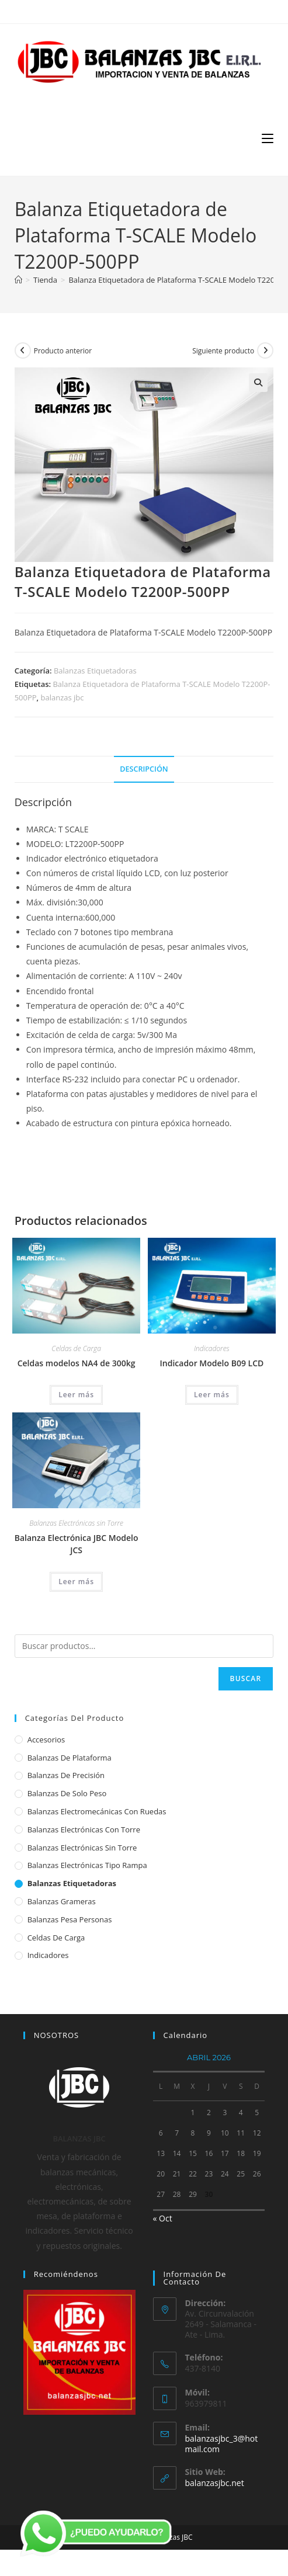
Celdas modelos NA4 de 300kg (77, 1363)
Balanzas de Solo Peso (67, 1793)
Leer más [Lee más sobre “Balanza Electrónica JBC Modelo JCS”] (76, 1581)
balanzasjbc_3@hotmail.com (221, 2444)
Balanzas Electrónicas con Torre (83, 1829)
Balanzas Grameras (61, 1901)
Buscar (246, 1678)
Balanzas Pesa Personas (69, 1919)
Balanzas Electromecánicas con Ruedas (96, 1811)
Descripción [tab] (144, 769)
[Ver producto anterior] (23, 350)
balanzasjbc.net (214, 2482)
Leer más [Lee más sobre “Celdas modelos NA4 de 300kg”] (76, 1395)
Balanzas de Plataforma (69, 1757)
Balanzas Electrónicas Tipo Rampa (87, 1865)
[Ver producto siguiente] (265, 350)
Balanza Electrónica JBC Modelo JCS (76, 1544)
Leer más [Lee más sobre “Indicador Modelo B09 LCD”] (212, 1395)
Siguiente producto (223, 351)
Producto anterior (63, 351)
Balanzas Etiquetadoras (95, 670)
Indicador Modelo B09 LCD (212, 1363)
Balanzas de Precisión (66, 1775)
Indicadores (212, 1348)
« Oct (162, 2218)
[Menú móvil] (267, 137)
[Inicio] (18, 280)
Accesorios (46, 1739)
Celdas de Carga (76, 1348)
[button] (258, 382)
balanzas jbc (62, 697)
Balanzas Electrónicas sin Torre (76, 1523)
